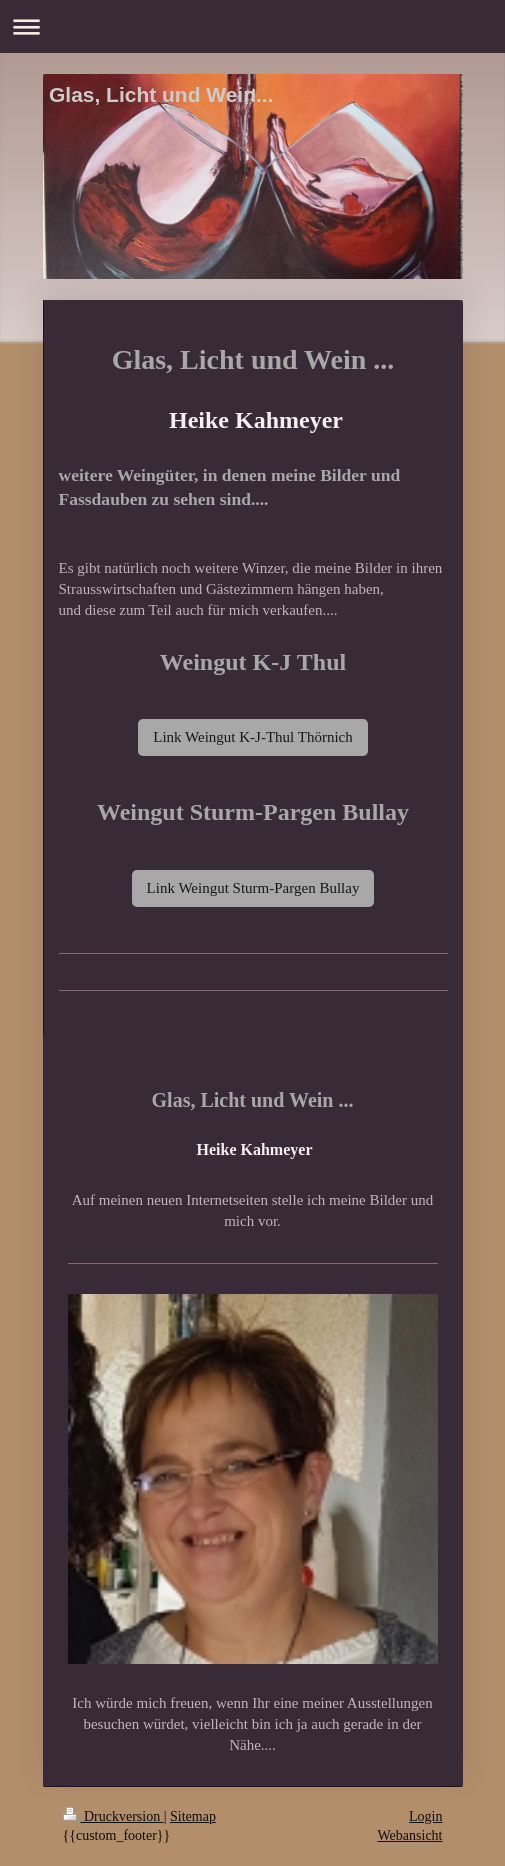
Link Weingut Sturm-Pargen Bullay (253, 888)
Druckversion (113, 1816)
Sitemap (193, 1816)
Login (425, 1816)
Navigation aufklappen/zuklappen (252, 26)
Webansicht (410, 1835)
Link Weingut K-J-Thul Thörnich (252, 737)
